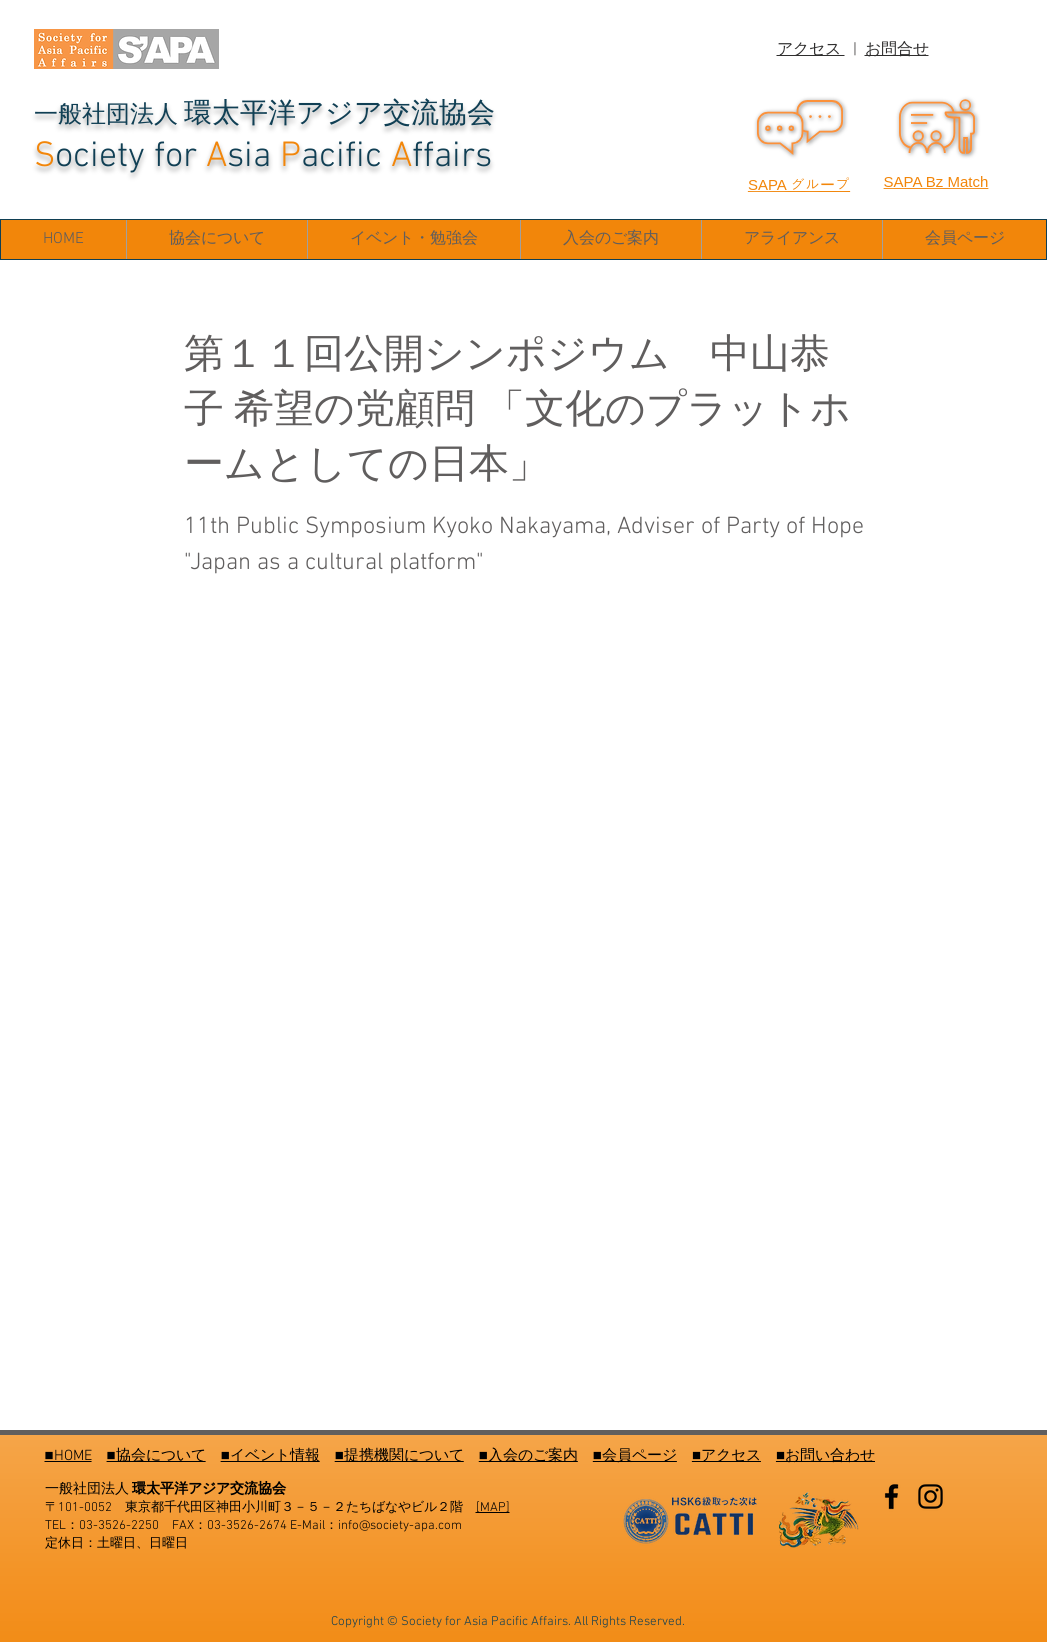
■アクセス (726, 1456)
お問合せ (897, 50)
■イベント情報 (270, 1456)
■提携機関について (399, 1456)
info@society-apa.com (400, 1526)
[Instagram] (930, 1496)
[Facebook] (891, 1496)
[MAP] (493, 1508)
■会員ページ (635, 1456)
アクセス (811, 50)
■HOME (68, 1456)
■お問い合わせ (825, 1456)
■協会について (156, 1456)
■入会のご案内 (528, 1456)
